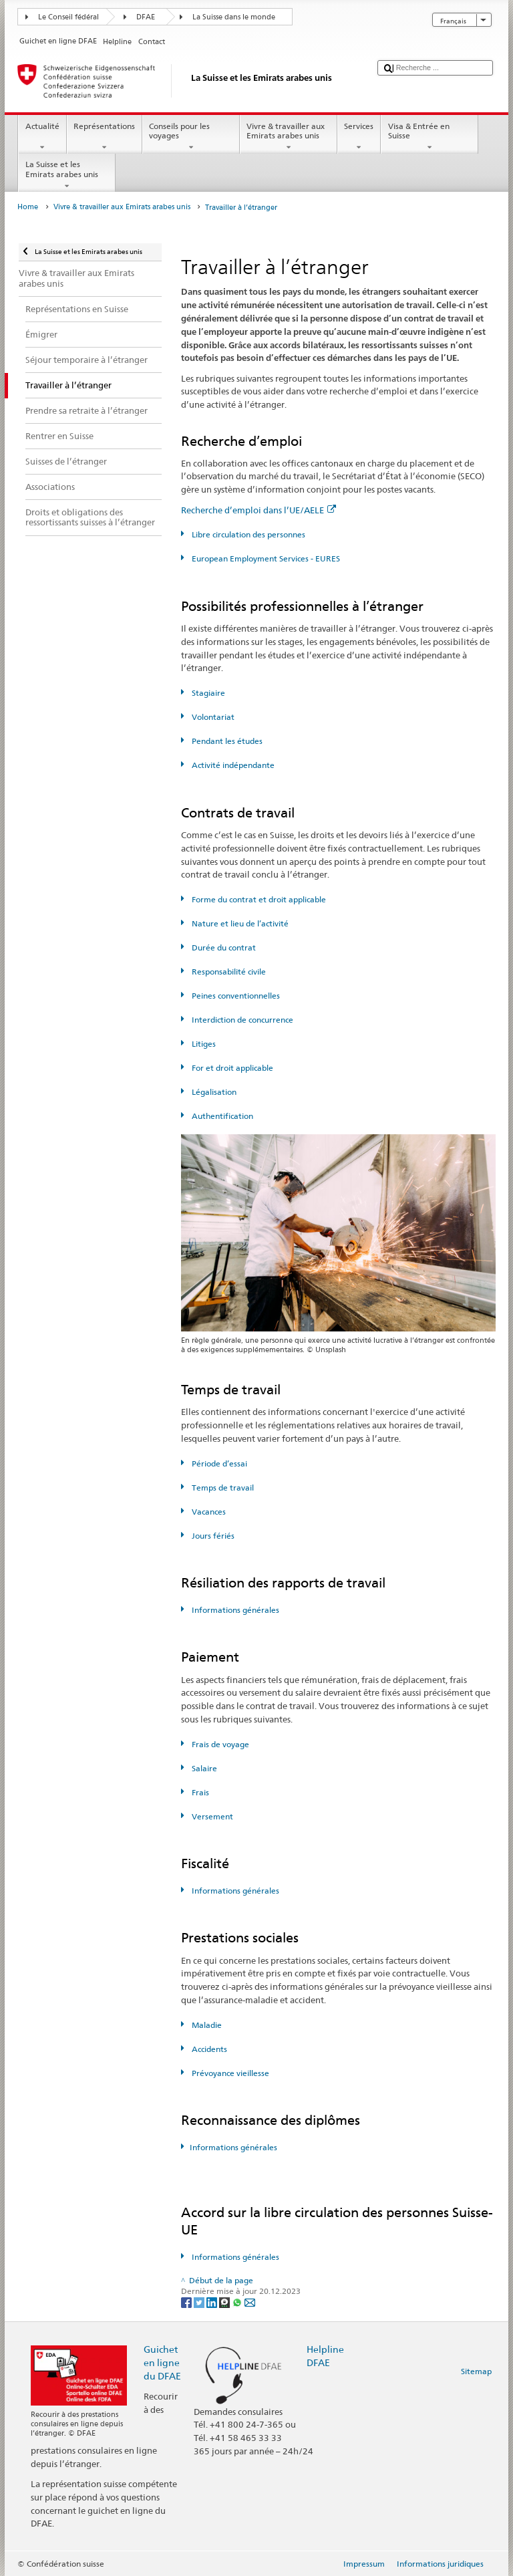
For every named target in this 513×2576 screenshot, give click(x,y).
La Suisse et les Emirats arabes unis (67, 175)
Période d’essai (218, 1463)
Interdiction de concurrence (241, 1020)
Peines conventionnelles (235, 996)
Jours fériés (212, 1536)
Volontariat (212, 717)
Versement (211, 1816)
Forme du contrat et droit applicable (258, 899)
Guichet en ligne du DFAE (162, 2362)
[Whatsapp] (238, 2302)
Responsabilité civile (228, 972)
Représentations (104, 137)
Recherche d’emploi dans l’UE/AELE (258, 510)
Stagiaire (207, 693)
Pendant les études (226, 741)
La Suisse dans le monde (233, 17)
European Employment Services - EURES (265, 558)
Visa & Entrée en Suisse (429, 137)
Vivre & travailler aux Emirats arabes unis (288, 137)
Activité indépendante (232, 765)
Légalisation (213, 1092)
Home (27, 207)
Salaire (203, 1768)
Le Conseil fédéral (68, 17)
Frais (199, 1792)
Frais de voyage (219, 1744)
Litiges (203, 1044)
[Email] (249, 2302)
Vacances (208, 1512)
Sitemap (476, 2371)
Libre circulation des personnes (247, 534)
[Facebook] (187, 2302)
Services (359, 137)
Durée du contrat (223, 947)
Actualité (42, 137)
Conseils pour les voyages (191, 137)
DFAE (145, 17)
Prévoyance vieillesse (229, 2073)
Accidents (208, 2049)
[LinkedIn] (212, 2302)
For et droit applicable (231, 1068)
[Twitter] (200, 2302)
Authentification (221, 1116)
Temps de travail (222, 1488)
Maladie (206, 2025)
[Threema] (225, 2302)
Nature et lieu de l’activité (239, 923)
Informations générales (234, 1610)
